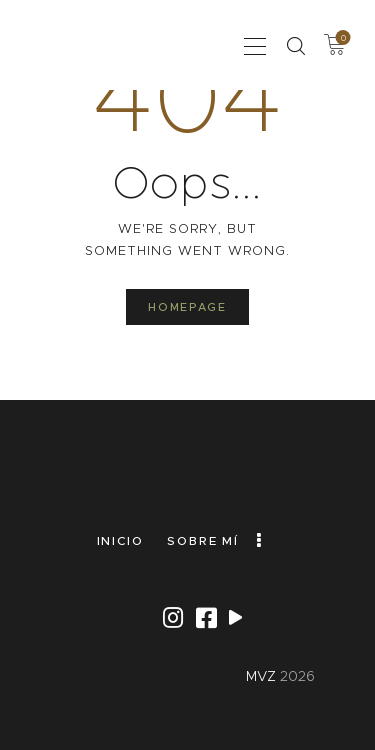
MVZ (261, 676)
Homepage (187, 307)
